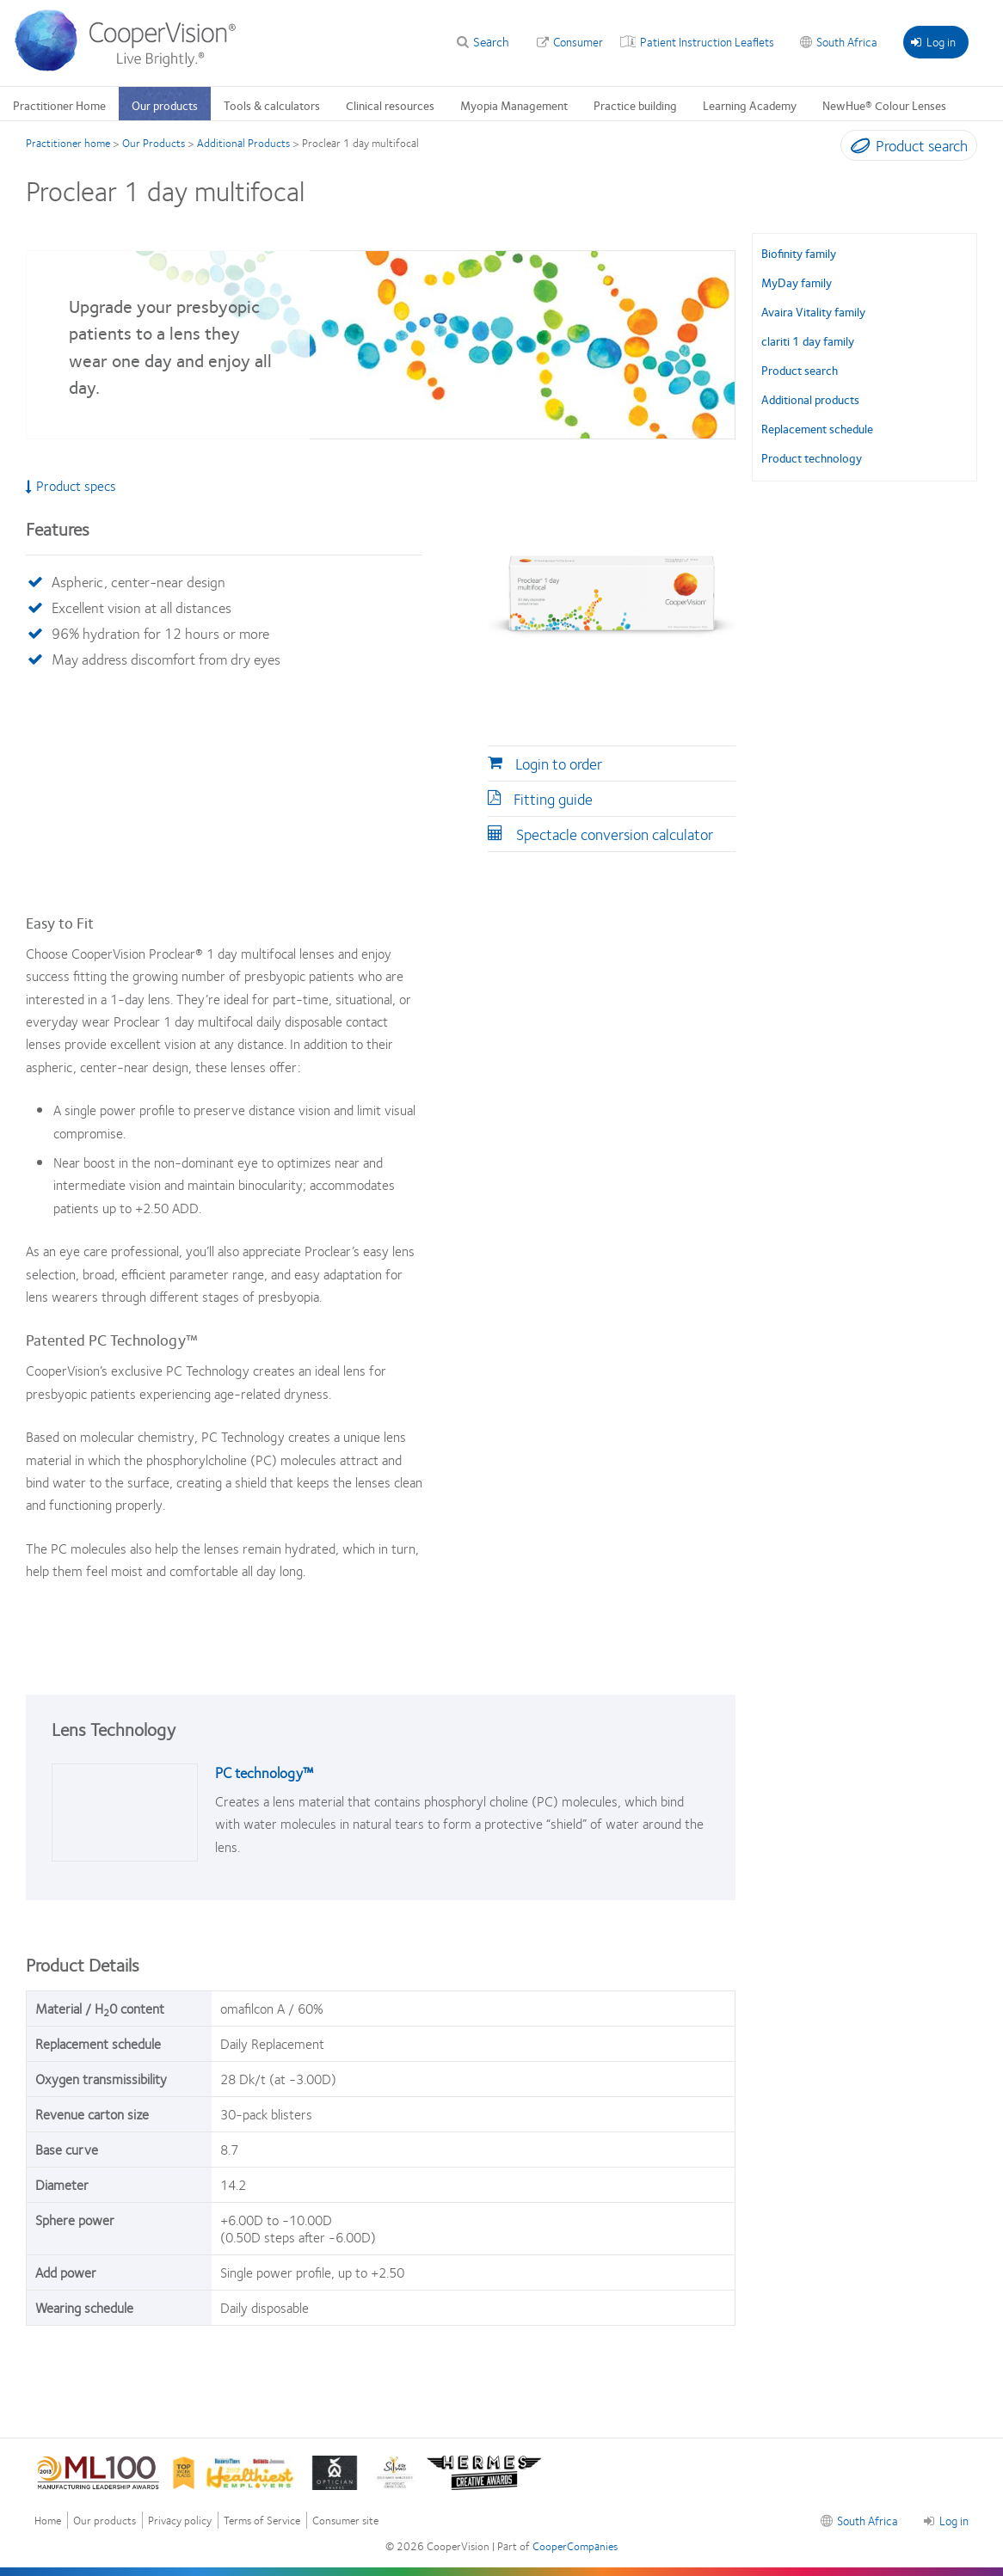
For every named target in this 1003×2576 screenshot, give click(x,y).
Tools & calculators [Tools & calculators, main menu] (272, 104)
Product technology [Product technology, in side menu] (811, 457)
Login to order (558, 763)
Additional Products (243, 142)
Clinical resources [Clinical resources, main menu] (390, 104)
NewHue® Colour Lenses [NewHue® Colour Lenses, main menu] (884, 104)
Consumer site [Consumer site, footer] (345, 2520)
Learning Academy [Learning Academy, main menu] (750, 104)
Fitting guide (553, 799)
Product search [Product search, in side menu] (799, 369)
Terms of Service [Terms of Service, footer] (262, 2520)
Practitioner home (68, 142)
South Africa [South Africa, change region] (846, 41)
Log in (933, 41)
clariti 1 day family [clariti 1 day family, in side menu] (807, 340)
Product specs (71, 485)
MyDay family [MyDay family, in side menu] (796, 282)
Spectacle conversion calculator (614, 834)
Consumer (578, 41)
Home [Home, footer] (47, 2520)
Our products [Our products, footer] (104, 2520)
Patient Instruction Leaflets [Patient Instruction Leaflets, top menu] (707, 41)
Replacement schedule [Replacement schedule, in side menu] (817, 428)
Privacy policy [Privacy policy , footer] (180, 2520)
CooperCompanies (575, 2546)
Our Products (153, 142)
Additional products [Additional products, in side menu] (810, 398)
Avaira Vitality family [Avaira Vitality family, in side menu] (813, 311)
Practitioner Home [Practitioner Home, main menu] (59, 104)
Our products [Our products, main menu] (165, 104)
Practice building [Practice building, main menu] (635, 104)
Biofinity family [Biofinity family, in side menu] (798, 252)
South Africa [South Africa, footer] (867, 2520)
